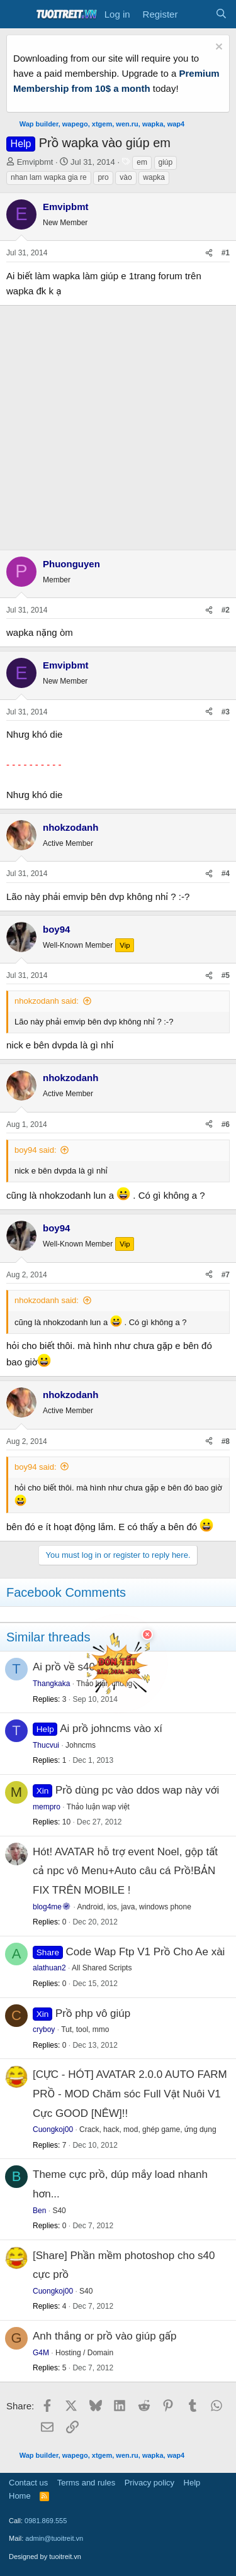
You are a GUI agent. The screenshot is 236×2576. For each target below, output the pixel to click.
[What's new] (196, 14)
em (142, 162)
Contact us (28, 2482)
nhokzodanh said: (46, 1001)
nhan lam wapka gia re (49, 177)
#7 (226, 1274)
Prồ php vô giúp (92, 2013)
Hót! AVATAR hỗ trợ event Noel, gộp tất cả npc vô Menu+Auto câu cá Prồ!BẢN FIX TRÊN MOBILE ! (125, 1871)
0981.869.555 (46, 2520)
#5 (226, 975)
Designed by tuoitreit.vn (45, 2556)
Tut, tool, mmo (85, 2029)
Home (20, 2496)
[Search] (221, 14)
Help (192, 2482)
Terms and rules (86, 2482)
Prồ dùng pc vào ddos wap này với (137, 1790)
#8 (226, 1441)
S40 (58, 2210)
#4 (226, 873)
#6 (226, 1124)
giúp (166, 162)
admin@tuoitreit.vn (54, 2538)
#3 (226, 712)
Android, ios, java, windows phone (134, 1906)
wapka (154, 177)
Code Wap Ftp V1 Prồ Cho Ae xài (145, 1952)
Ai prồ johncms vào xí (111, 1729)
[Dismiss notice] (217, 48)
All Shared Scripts (102, 1967)
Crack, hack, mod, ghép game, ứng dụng (147, 2129)
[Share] (209, 253)
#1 (226, 252)
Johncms (80, 1745)
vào (126, 177)
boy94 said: (35, 1150)
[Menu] (17, 14)
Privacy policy (149, 2482)
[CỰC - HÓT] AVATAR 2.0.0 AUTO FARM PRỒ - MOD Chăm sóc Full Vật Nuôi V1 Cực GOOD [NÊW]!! (130, 2093)
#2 (226, 610)
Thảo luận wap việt (98, 1806)
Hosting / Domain (84, 2352)
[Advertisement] (118, 425)
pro (103, 177)
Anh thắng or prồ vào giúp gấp (105, 2336)
